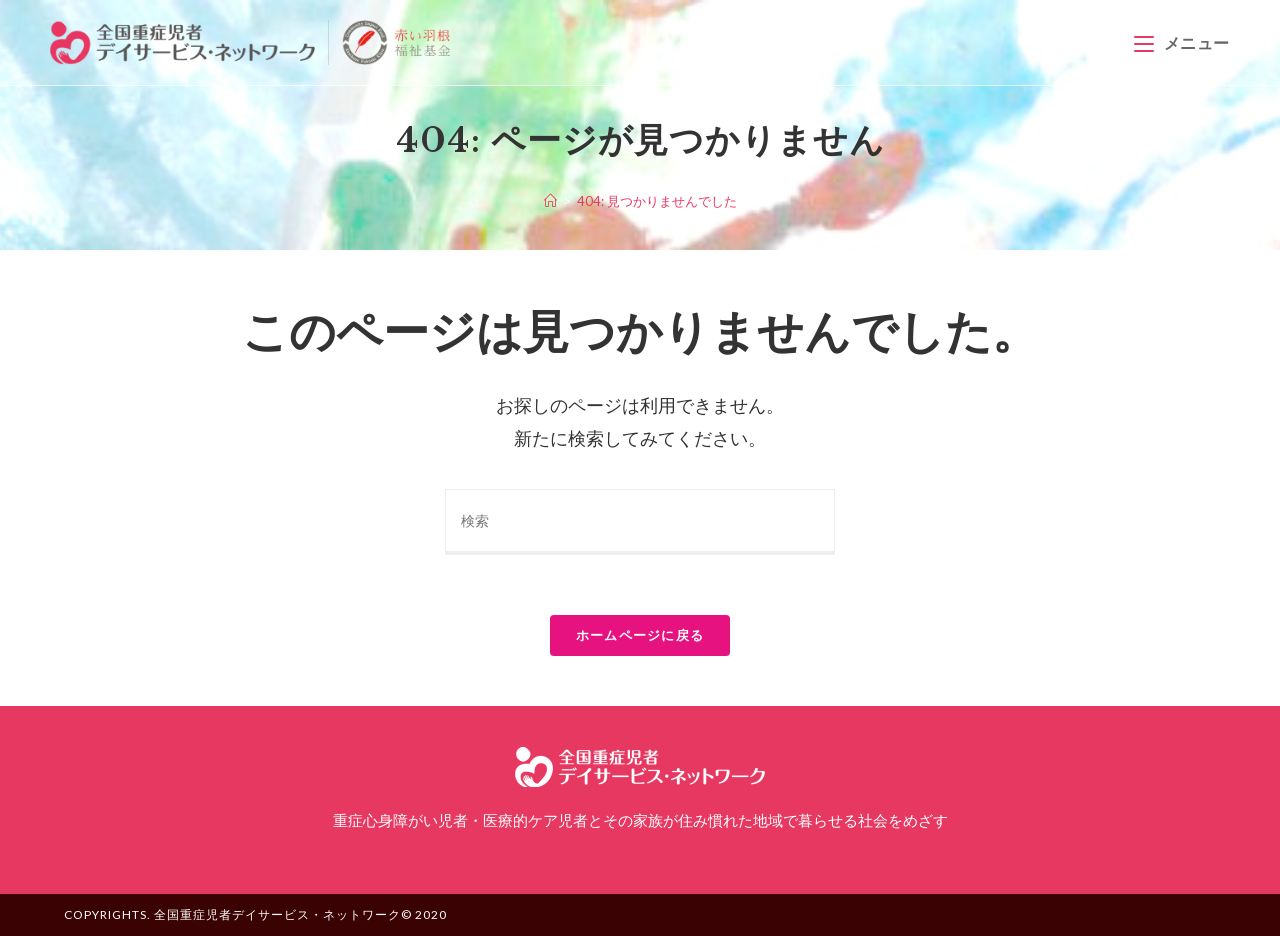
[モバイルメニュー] (1182, 42)
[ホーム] (550, 201)
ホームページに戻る (640, 635)
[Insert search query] (640, 522)
